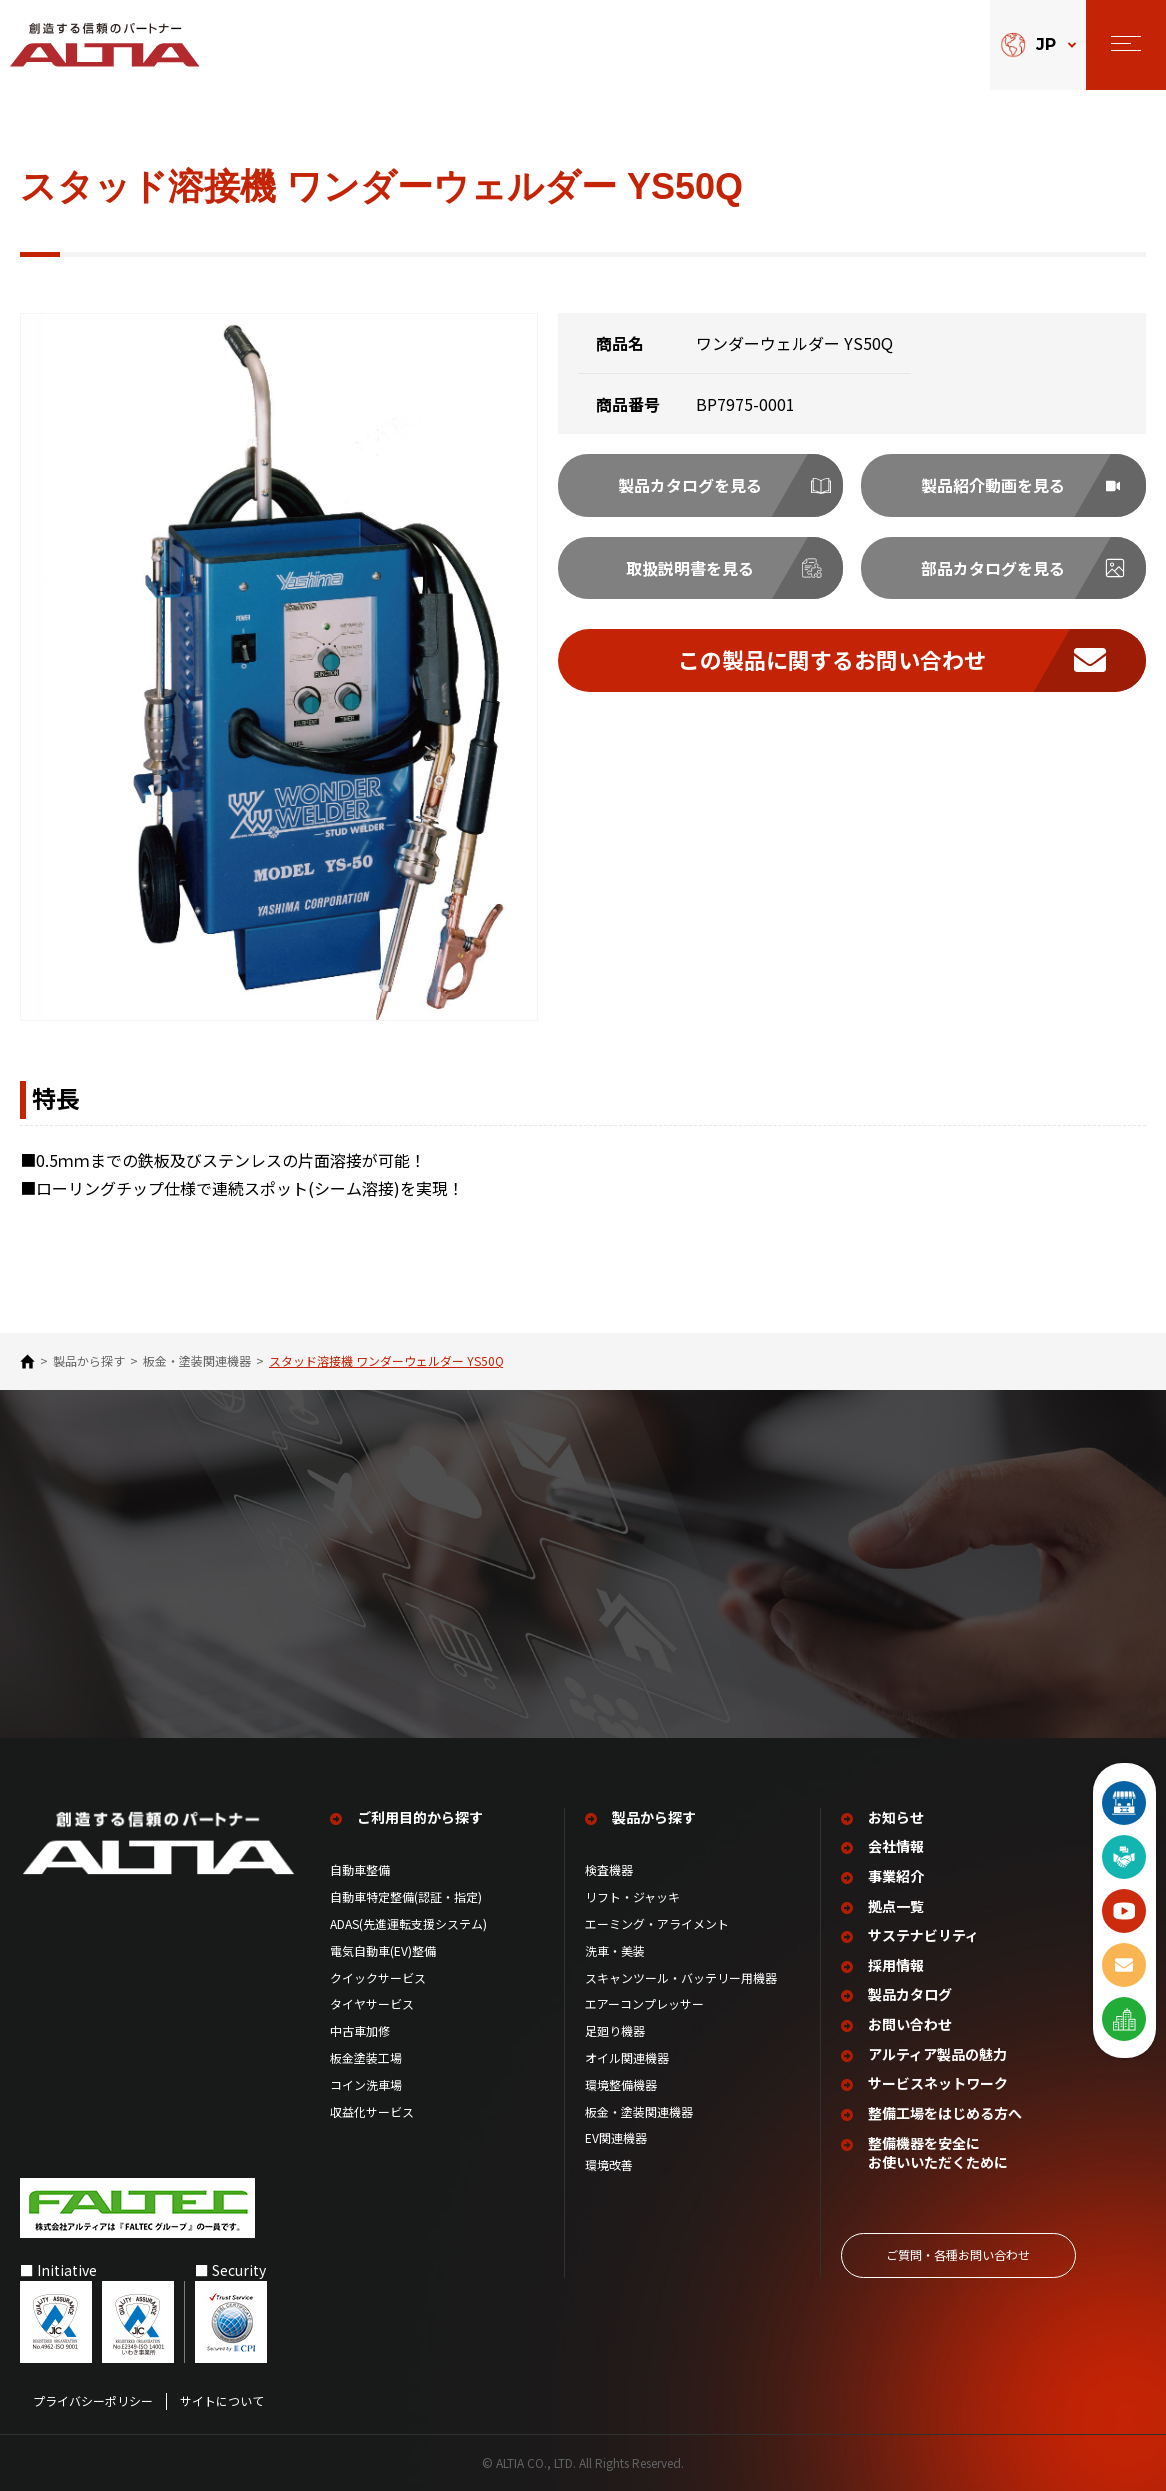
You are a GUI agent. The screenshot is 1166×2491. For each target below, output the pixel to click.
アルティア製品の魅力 (937, 2053)
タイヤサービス (372, 2003)
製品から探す (89, 1361)
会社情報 (896, 1845)
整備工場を (945, 2113)
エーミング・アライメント (657, 1923)
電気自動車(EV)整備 (383, 1950)
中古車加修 (360, 2030)
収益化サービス (372, 2111)
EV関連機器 (616, 2137)
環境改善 (609, 2164)
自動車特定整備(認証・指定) (412, 1896)
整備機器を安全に (938, 2151)
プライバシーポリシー (93, 2400)
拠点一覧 (896, 1905)
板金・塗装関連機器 (197, 1361)
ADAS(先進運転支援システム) (408, 1923)
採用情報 (896, 1964)
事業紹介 (896, 1875)
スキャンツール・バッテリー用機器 (681, 1977)
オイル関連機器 (627, 2057)
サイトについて (222, 2400)
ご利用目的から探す (420, 1816)
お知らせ (896, 1816)
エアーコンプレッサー (644, 2003)
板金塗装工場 (366, 2057)
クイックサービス (378, 1977)
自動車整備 (360, 1869)
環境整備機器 (621, 2084)
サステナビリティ (923, 1934)
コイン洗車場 (366, 2084)
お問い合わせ (910, 2023)
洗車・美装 (615, 1950)
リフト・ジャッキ (632, 1896)
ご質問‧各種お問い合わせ (958, 2253)
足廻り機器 (615, 2030)
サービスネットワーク (938, 2082)
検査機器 (609, 1869)
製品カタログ (910, 1993)
